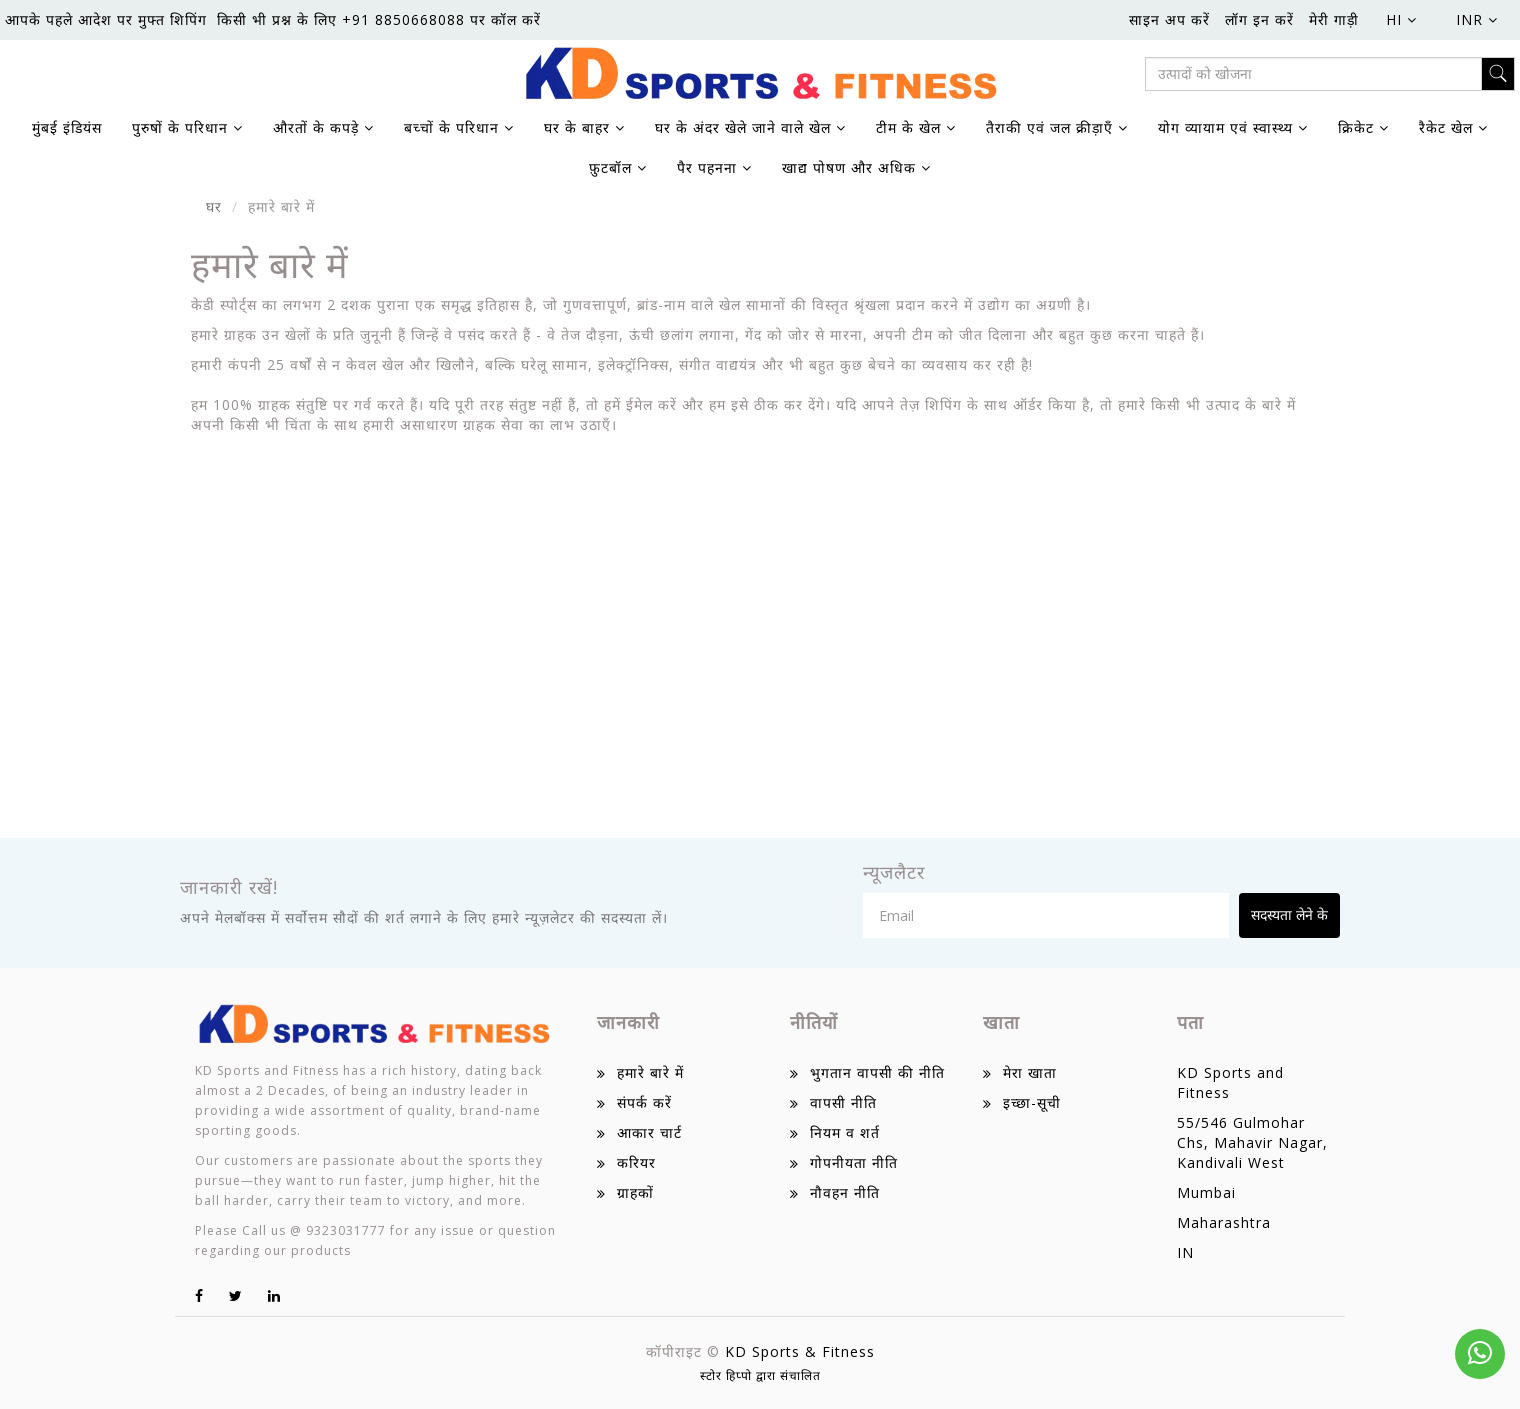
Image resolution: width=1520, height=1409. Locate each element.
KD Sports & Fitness (800, 1351)
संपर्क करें (644, 1102)
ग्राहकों (635, 1192)
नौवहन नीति (845, 1192)
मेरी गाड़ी (1334, 19)
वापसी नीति (843, 1102)
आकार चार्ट (649, 1132)
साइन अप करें (1169, 19)
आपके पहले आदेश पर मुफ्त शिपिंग (106, 19)
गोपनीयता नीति (854, 1162)
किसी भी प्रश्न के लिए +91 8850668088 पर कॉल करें (379, 19)
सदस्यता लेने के (1289, 914)
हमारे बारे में (650, 1072)
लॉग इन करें (1259, 19)
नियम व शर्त (845, 1132)
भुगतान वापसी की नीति (877, 1072)
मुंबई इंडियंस (67, 127)
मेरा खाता (1030, 1072)
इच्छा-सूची (1032, 1102)
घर (214, 206)
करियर (636, 1162)
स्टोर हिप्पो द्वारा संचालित (760, 1375)
